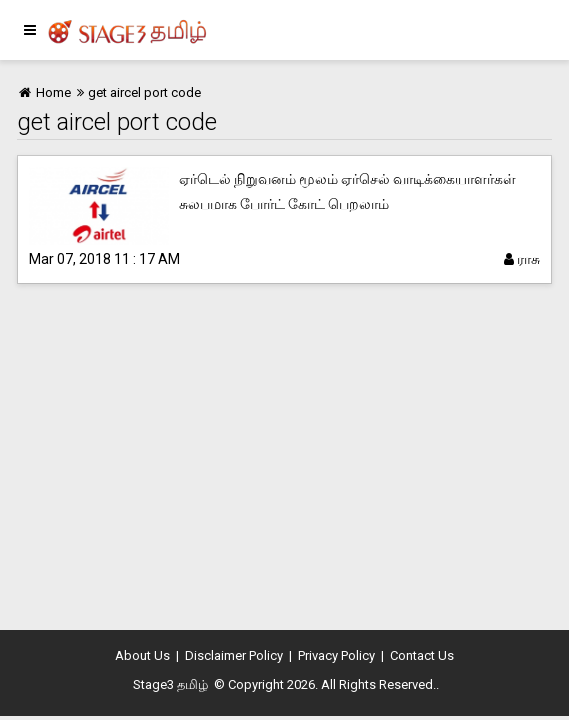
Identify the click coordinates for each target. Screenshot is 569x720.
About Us (142, 655)
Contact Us (422, 655)
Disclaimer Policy (234, 655)
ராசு (522, 259)
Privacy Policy (336, 655)
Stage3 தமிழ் (170, 684)
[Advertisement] (284, 460)
